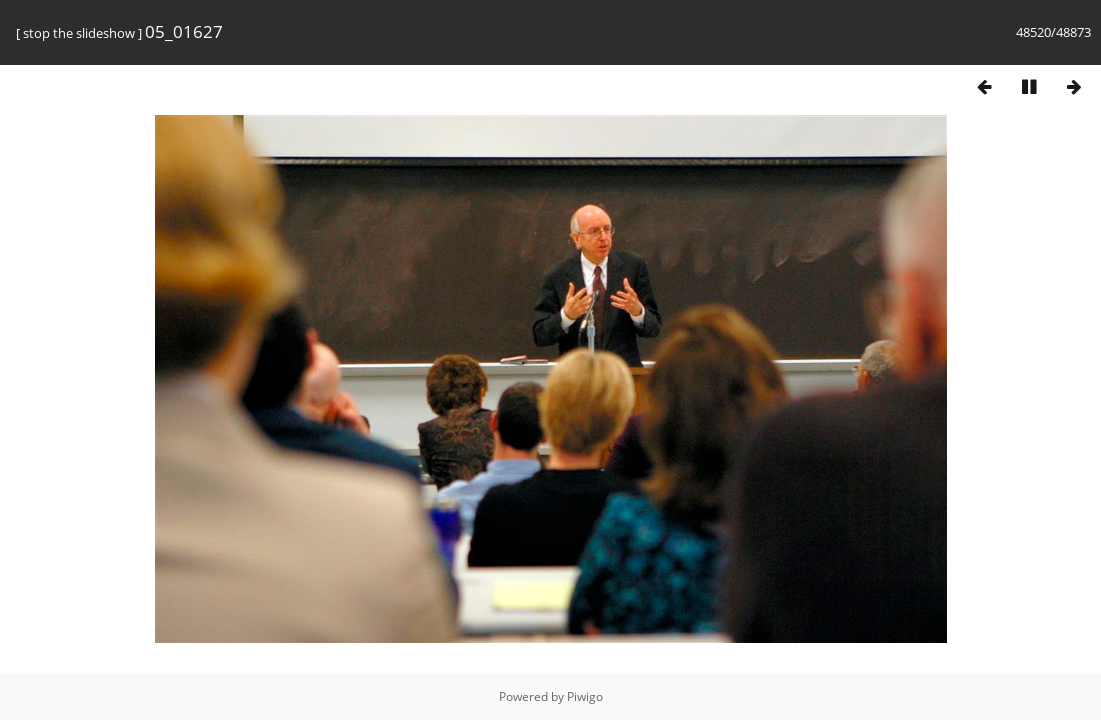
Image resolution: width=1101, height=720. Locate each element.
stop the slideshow (79, 33)
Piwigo (585, 696)
